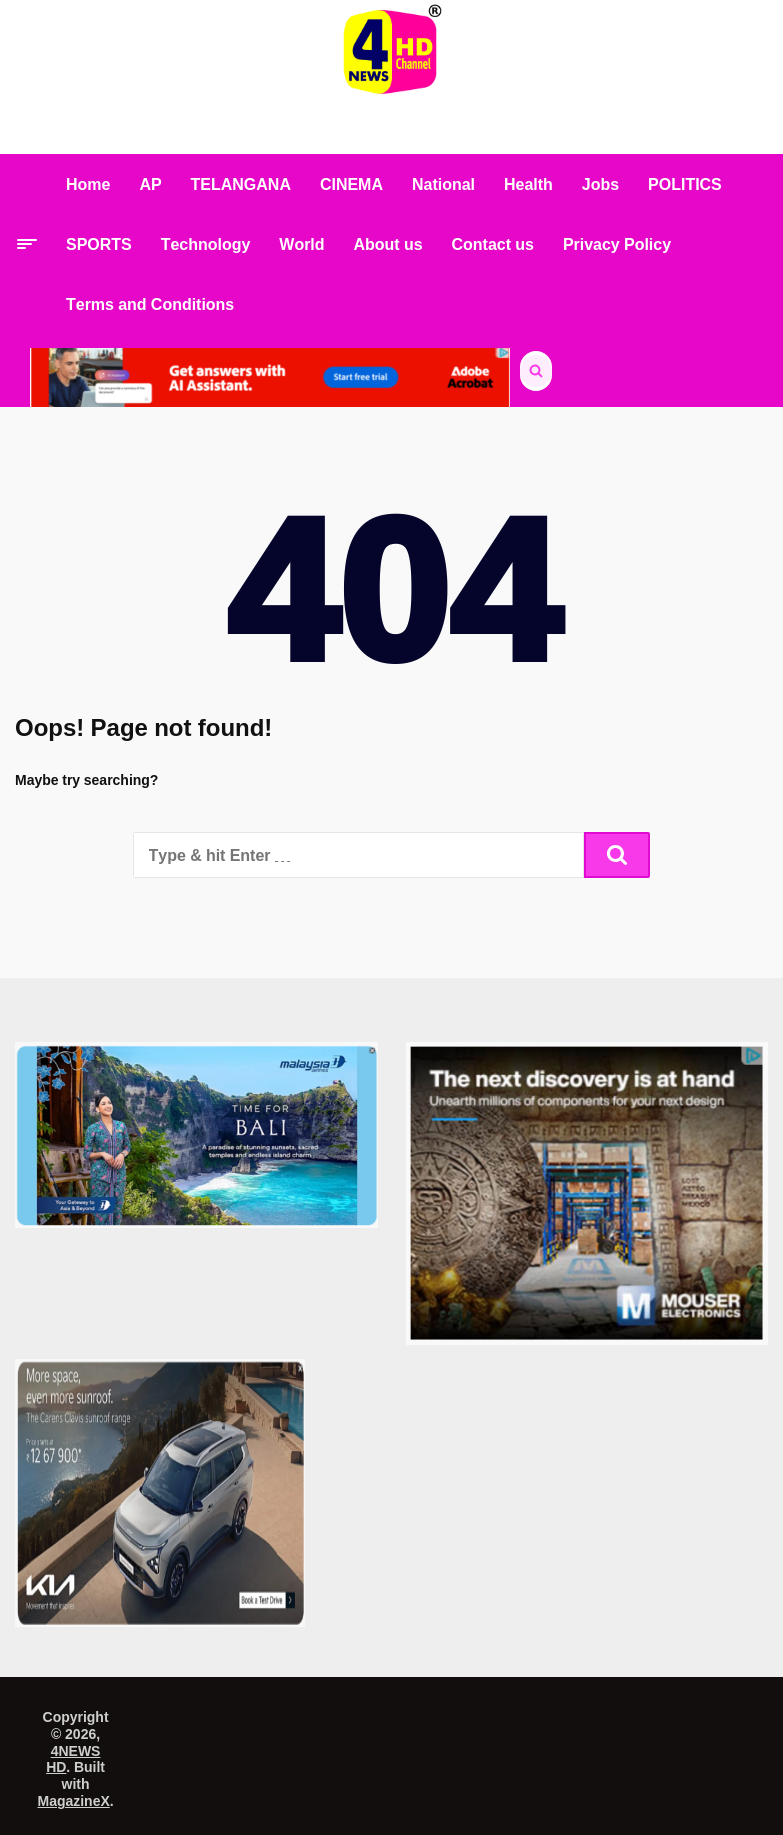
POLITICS (685, 184)
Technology (206, 244)
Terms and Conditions (150, 304)
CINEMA (351, 184)
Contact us (493, 244)
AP (150, 184)
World (301, 244)
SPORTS (99, 244)
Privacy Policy (617, 244)
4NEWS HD (73, 1759)
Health (528, 184)
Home (88, 184)
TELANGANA (241, 184)
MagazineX (74, 1800)
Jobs (600, 184)
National (443, 184)
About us (388, 244)
